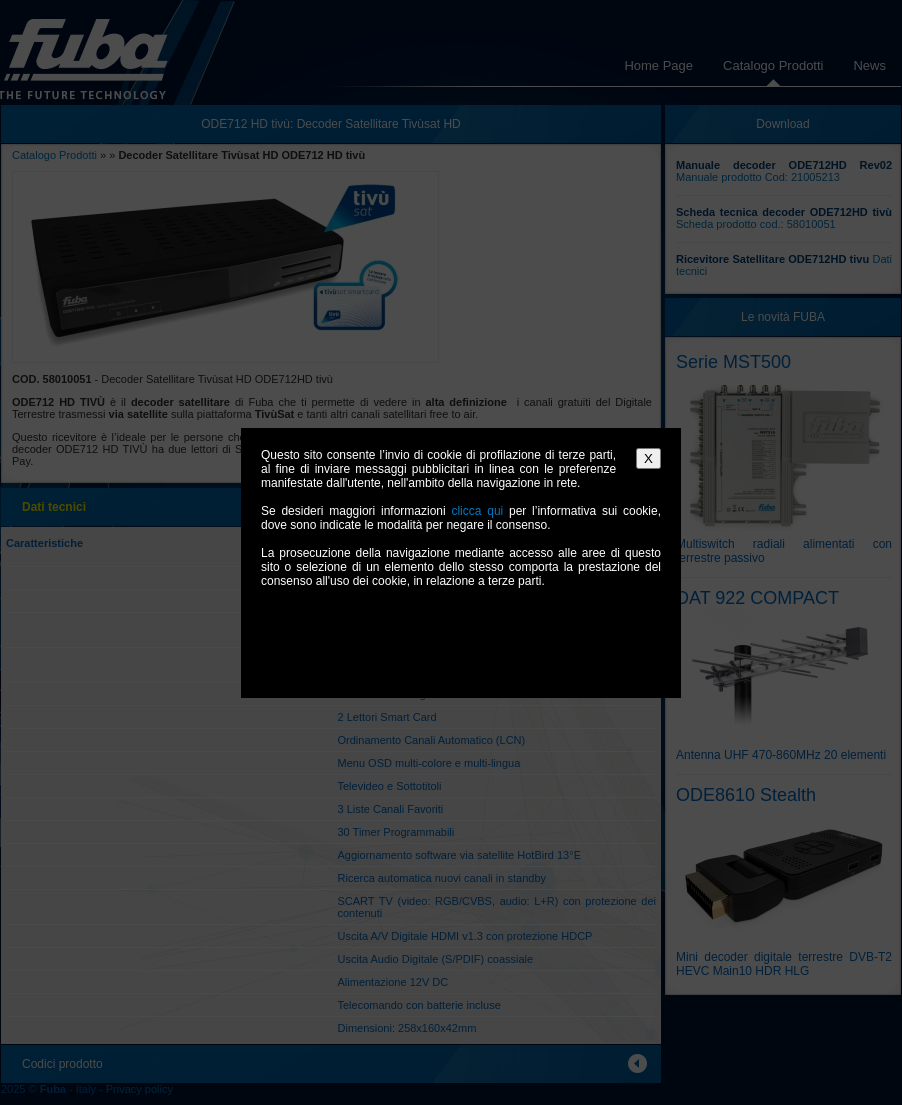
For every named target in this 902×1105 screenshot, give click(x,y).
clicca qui (477, 511)
